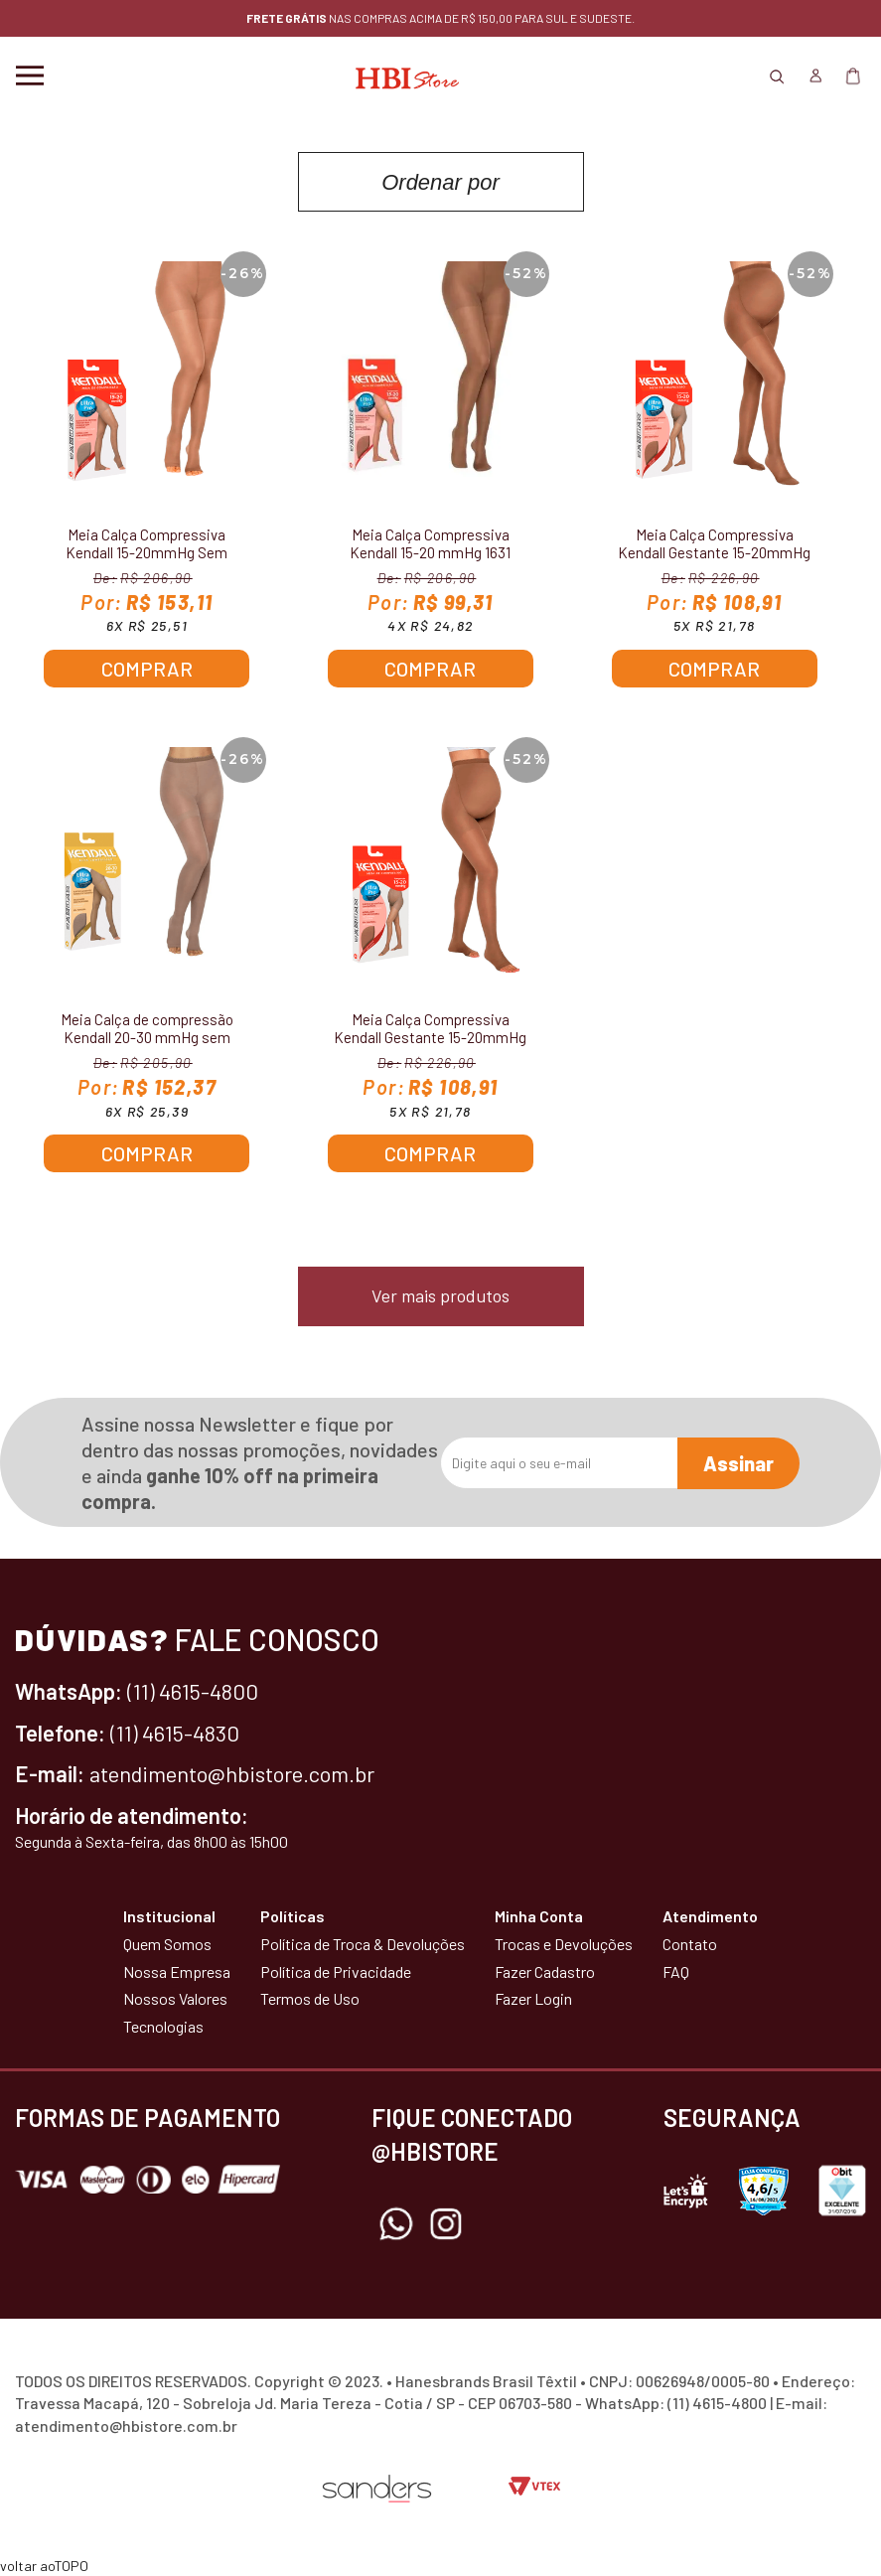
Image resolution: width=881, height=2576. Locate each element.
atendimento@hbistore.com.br (231, 1773)
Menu (30, 75)
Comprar (147, 669)
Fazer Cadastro (545, 1971)
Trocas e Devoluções (564, 1943)
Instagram (446, 2224)
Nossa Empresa (176, 1971)
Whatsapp (396, 2224)
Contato (689, 1943)
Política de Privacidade (335, 1971)
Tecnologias (163, 2026)
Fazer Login (533, 1998)
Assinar (738, 1463)
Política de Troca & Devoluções (362, 1943)
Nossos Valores (175, 1998)
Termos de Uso (310, 1998)
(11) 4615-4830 (174, 1732)
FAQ (675, 1971)
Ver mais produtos (440, 1295)
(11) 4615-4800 (192, 1691)
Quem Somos (167, 1943)
